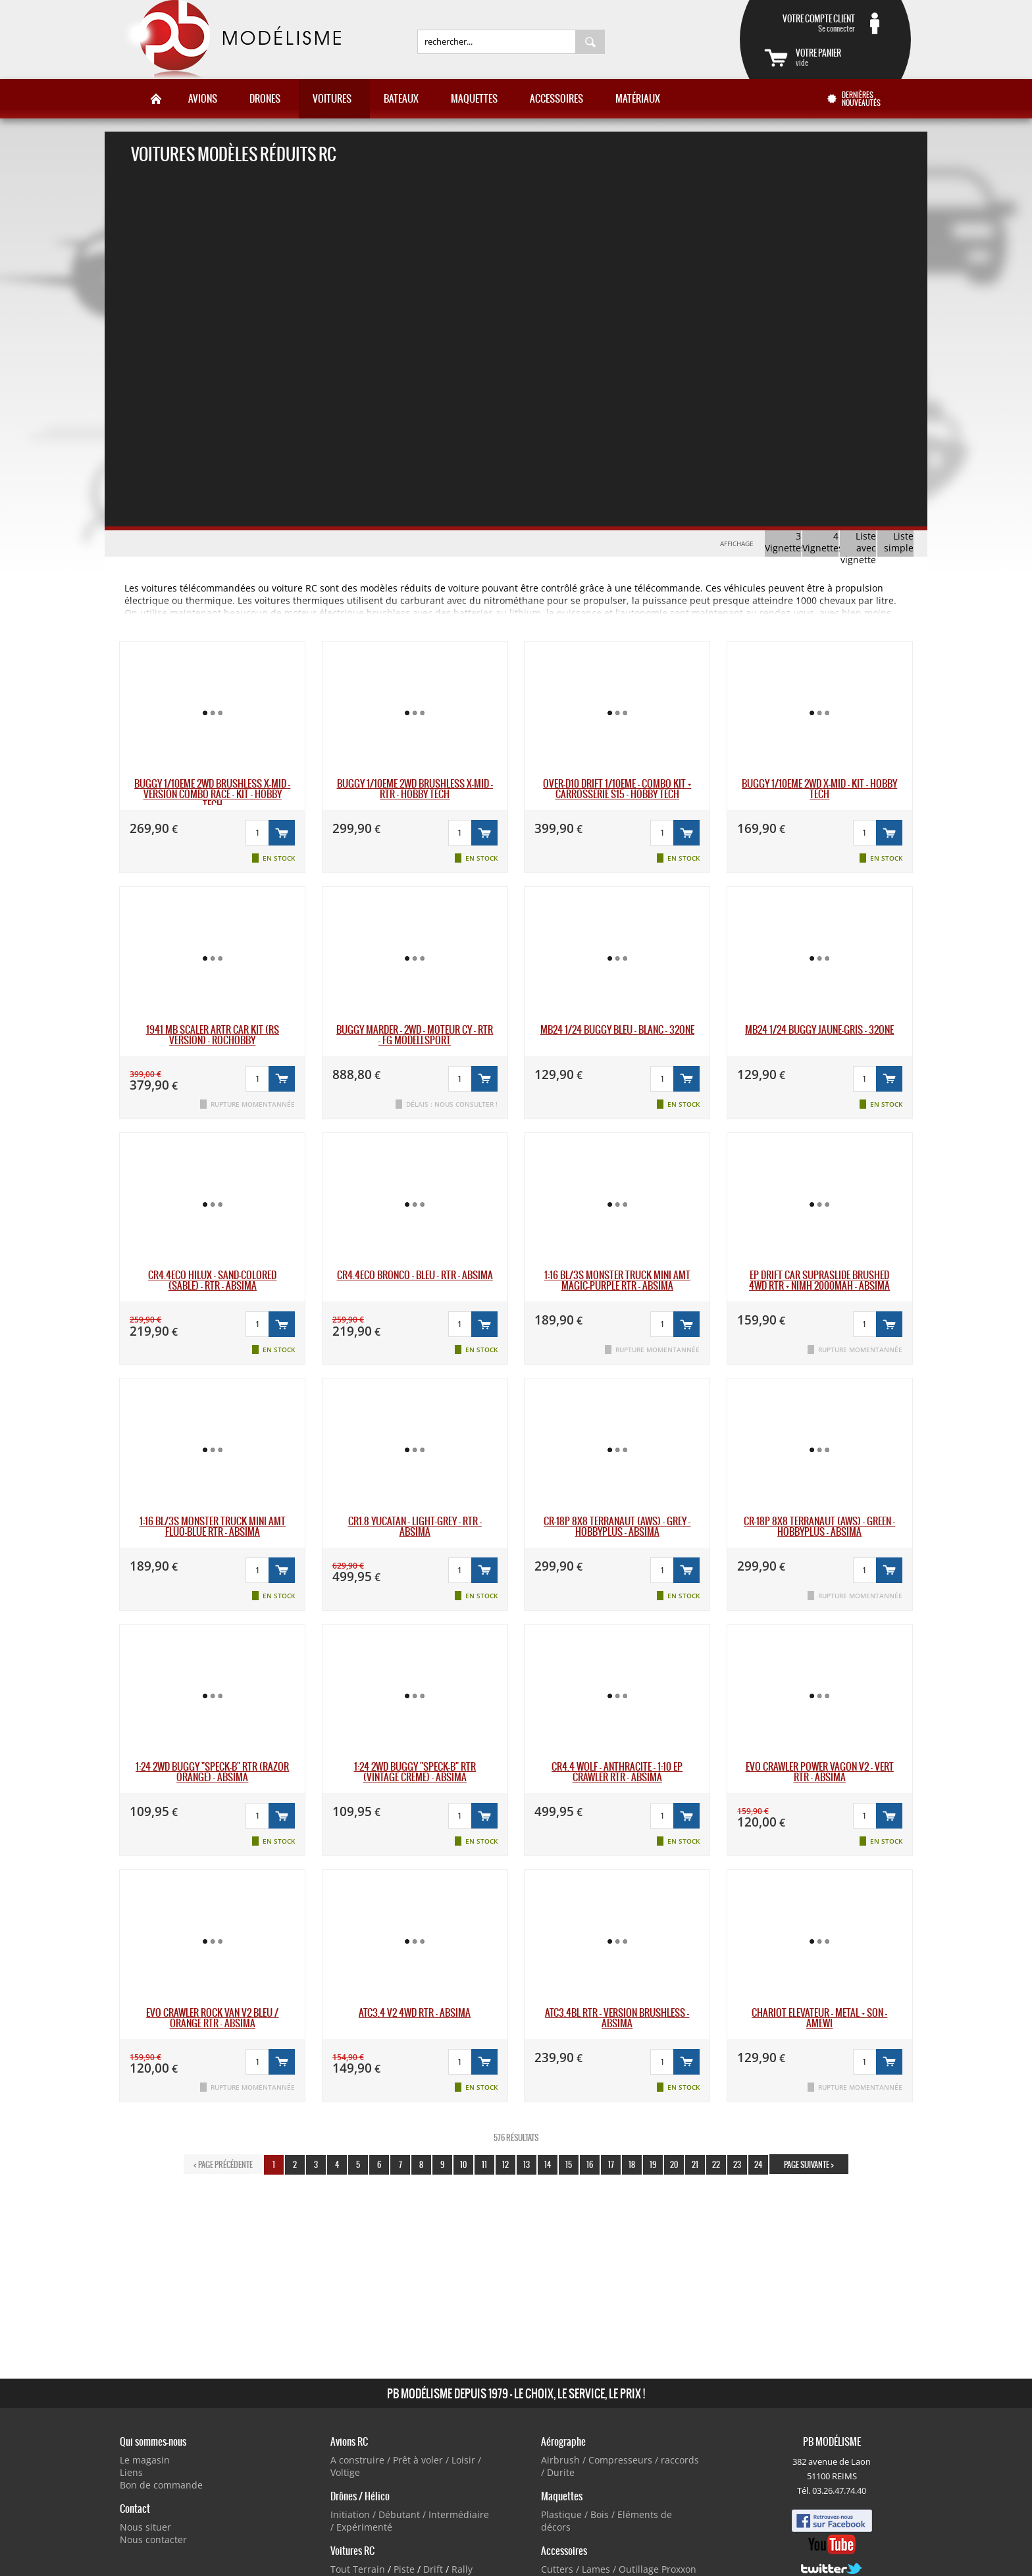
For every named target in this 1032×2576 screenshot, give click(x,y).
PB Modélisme (231, 39)
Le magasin (145, 2460)
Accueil (156, 98)
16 (589, 2164)
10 (463, 2164)
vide (841, 57)
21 (695, 2164)
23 (737, 2164)
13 (526, 2164)
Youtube (832, 2544)
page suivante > (809, 2164)
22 (716, 2164)
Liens (131, 2472)
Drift (433, 2569)
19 (653, 2164)
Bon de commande (161, 2485)
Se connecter (809, 23)
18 (632, 2164)
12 (505, 2164)
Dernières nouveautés (861, 98)
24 (758, 2164)
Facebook (832, 2521)
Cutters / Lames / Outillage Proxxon (618, 2569)
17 (611, 2164)
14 (547, 2164)
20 (674, 2164)
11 (484, 2164)
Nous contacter (153, 2539)
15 (568, 2164)
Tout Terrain (357, 2569)
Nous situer (145, 2527)
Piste (404, 2569)
